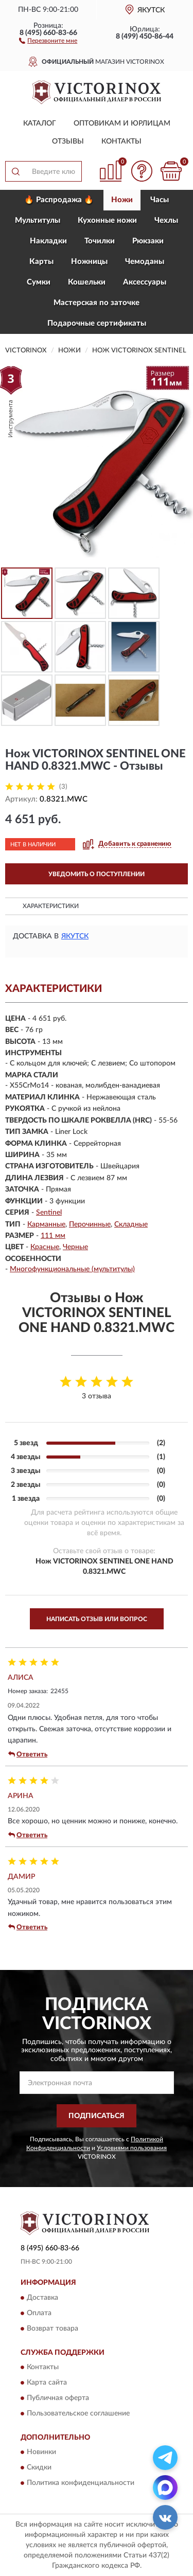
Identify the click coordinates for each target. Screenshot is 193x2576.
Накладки (48, 241)
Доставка (42, 2297)
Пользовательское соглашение (78, 2413)
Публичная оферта (58, 2398)
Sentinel (49, 1212)
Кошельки (87, 282)
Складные (131, 1224)
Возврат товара (52, 2328)
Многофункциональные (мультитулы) (72, 1269)
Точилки (99, 241)
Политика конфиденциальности (80, 2483)
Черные (75, 1247)
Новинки (41, 2452)
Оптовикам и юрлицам (122, 123)
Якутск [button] (75, 936)
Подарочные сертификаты (96, 323)
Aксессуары (144, 282)
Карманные (46, 1224)
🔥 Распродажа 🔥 (59, 200)
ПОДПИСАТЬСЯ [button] (96, 2116)
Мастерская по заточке (96, 303)
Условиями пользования (132, 2148)
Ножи (122, 200)
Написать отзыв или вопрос (96, 1619)
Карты (41, 261)
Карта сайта (47, 2382)
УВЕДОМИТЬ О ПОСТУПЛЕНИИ (96, 874)
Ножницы (89, 261)
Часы (159, 200)
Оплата (39, 2313)
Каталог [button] (39, 123)
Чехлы (166, 220)
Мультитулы (37, 220)
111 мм (53, 1235)
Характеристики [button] (51, 906)
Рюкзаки (148, 241)
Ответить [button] (27, 1754)
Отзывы (68, 141)
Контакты (121, 141)
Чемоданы (144, 261)
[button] (48, 40)
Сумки (38, 282)
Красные (44, 1247)
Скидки (39, 2468)
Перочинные (90, 1224)
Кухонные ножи (107, 220)
